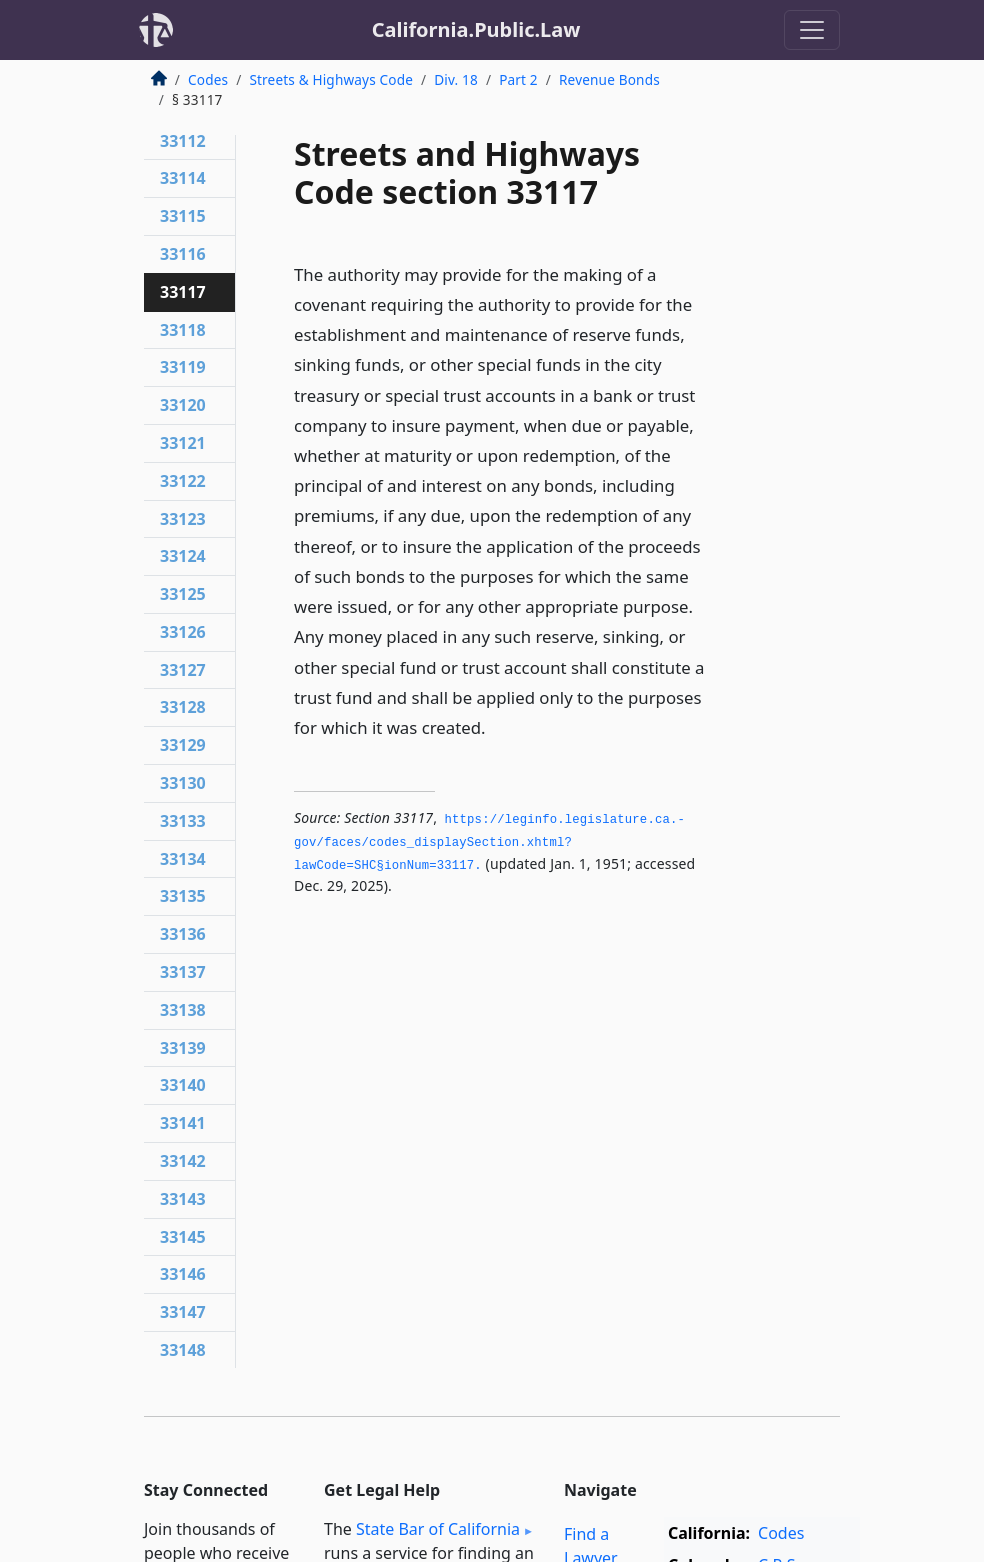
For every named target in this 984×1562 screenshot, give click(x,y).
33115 (183, 216)
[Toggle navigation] (812, 30)
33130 (183, 783)
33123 (183, 519)
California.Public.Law (476, 29)
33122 (183, 481)
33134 (183, 859)
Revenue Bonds (609, 79)
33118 (183, 330)
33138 (183, 1010)
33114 (183, 178)
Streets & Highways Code (331, 79)
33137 (183, 972)
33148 (183, 1350)
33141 (183, 1123)
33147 (183, 1312)
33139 (183, 1048)
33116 (183, 254)
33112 (183, 141)
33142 (183, 1161)
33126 (183, 632)
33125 (183, 594)
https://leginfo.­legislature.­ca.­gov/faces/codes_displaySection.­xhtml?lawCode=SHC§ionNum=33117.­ (489, 842)
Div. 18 (456, 79)
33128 (183, 707)
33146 (183, 1274)
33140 (183, 1085)
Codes (208, 79)
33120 (183, 405)
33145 (183, 1237)
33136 (183, 934)
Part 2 (518, 79)
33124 (183, 556)
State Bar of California (438, 1529)
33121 (183, 443)
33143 (183, 1199)
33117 (183, 292)
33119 (183, 367)
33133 (183, 821)
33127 (183, 670)
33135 (183, 896)
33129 (183, 745)
